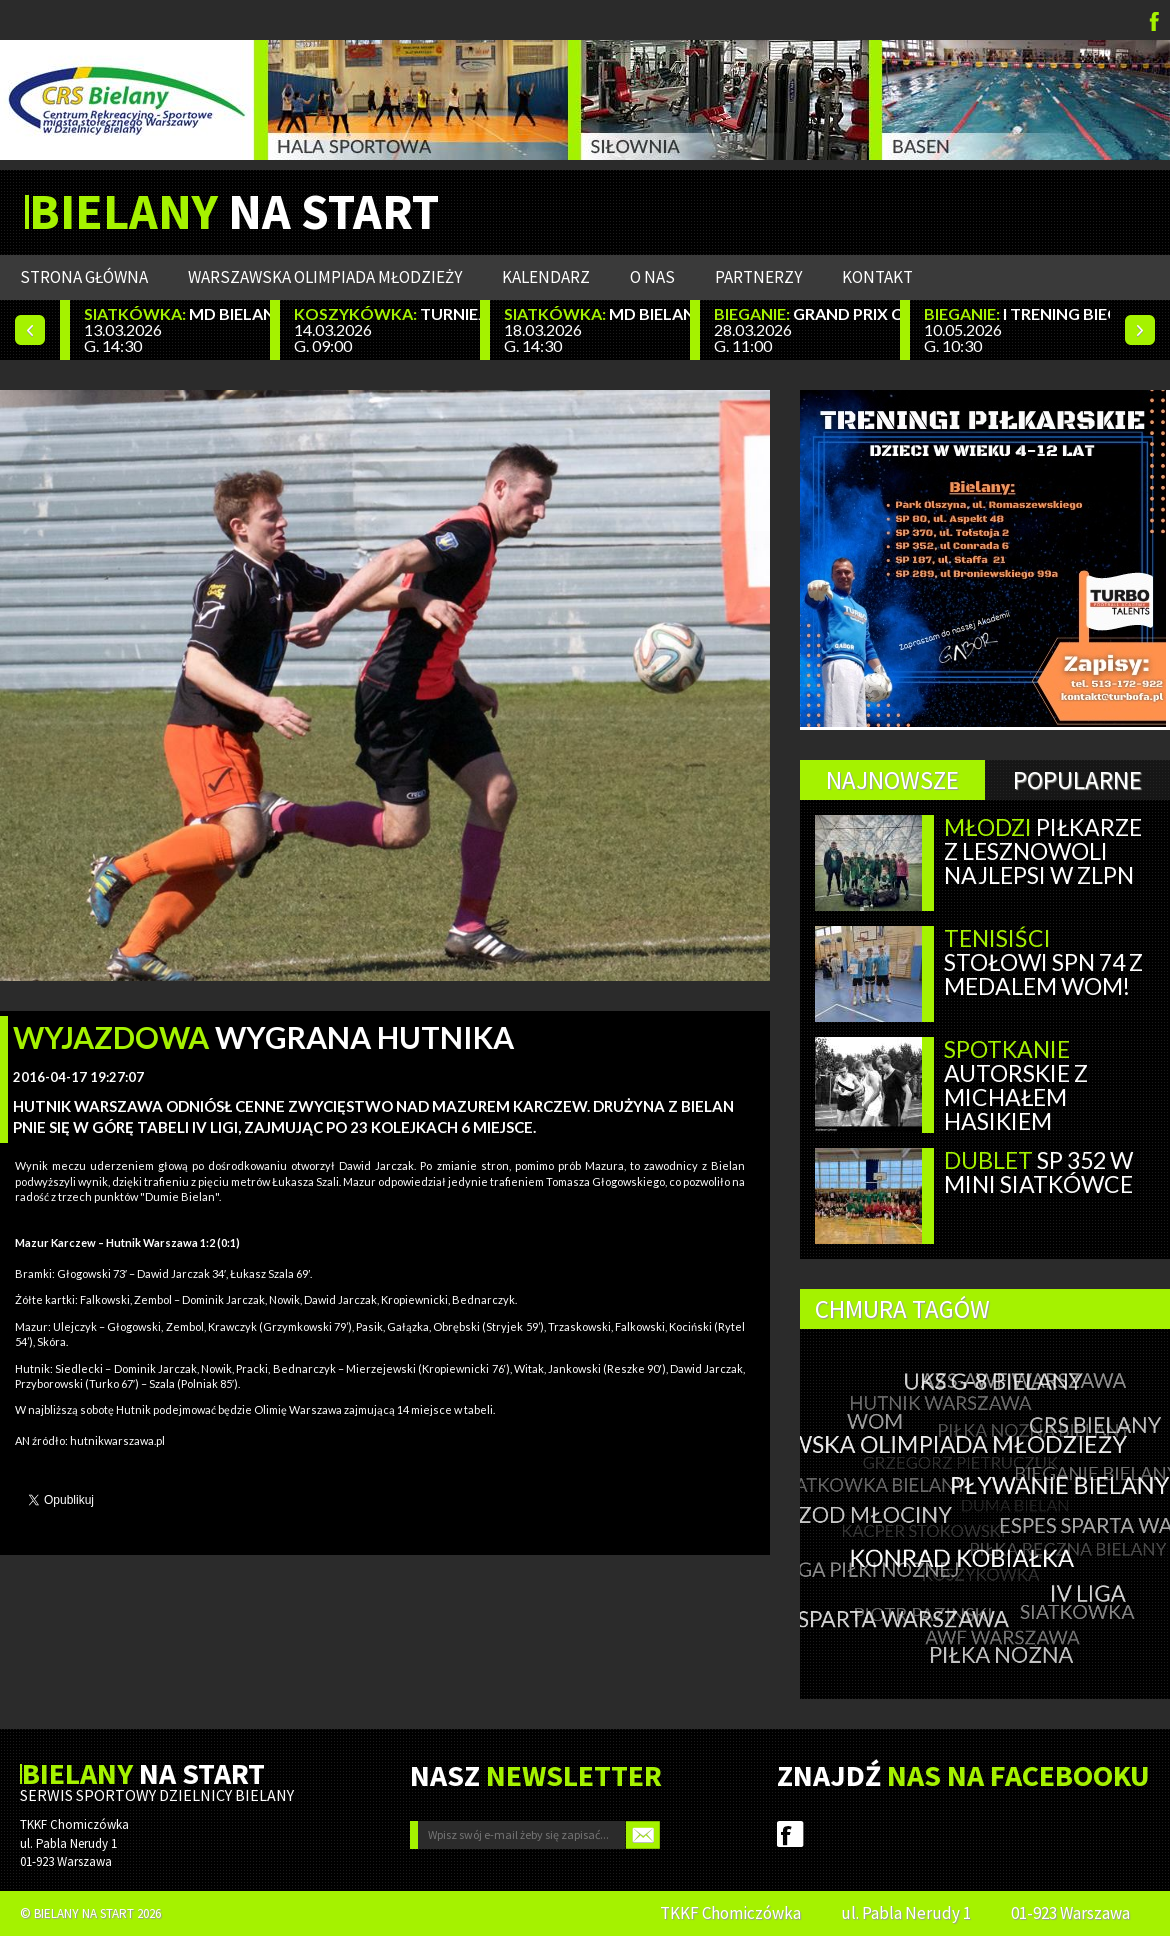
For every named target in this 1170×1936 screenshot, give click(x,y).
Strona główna (84, 277)
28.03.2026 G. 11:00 (807, 329)
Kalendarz (546, 277)
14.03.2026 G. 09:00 (387, 329)
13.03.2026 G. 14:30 (177, 329)
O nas (652, 277)
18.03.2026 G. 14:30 (597, 329)
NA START (234, 212)
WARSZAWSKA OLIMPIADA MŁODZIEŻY (325, 277)
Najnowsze (892, 780)
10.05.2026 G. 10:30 (1017, 329)
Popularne (1077, 780)
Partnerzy (758, 277)
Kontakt (877, 277)
